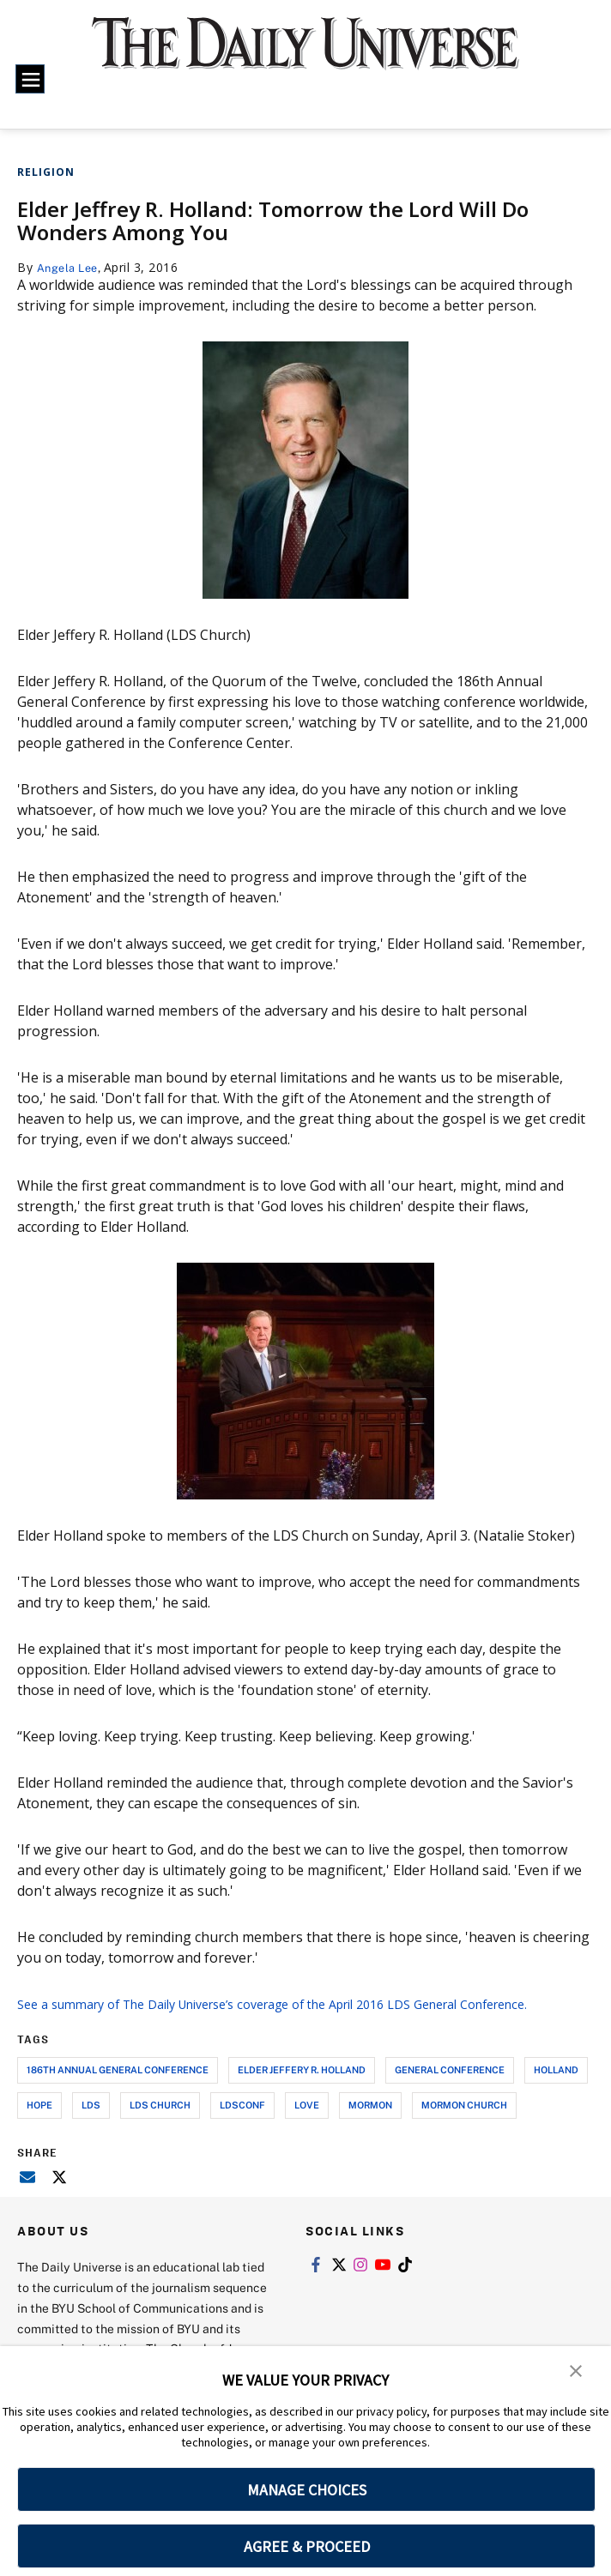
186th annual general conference (118, 2090)
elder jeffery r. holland (302, 2090)
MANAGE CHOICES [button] (306, 2490)
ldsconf (242, 2125)
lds (91, 2125)
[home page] (305, 54)
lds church (160, 2125)
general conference (450, 2090)
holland (556, 2090)
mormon (370, 2125)
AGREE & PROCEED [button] (307, 2546)
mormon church (464, 2125)
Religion (46, 172)
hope (39, 2125)
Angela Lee (71, 267)
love (306, 2125)
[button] (577, 2371)
